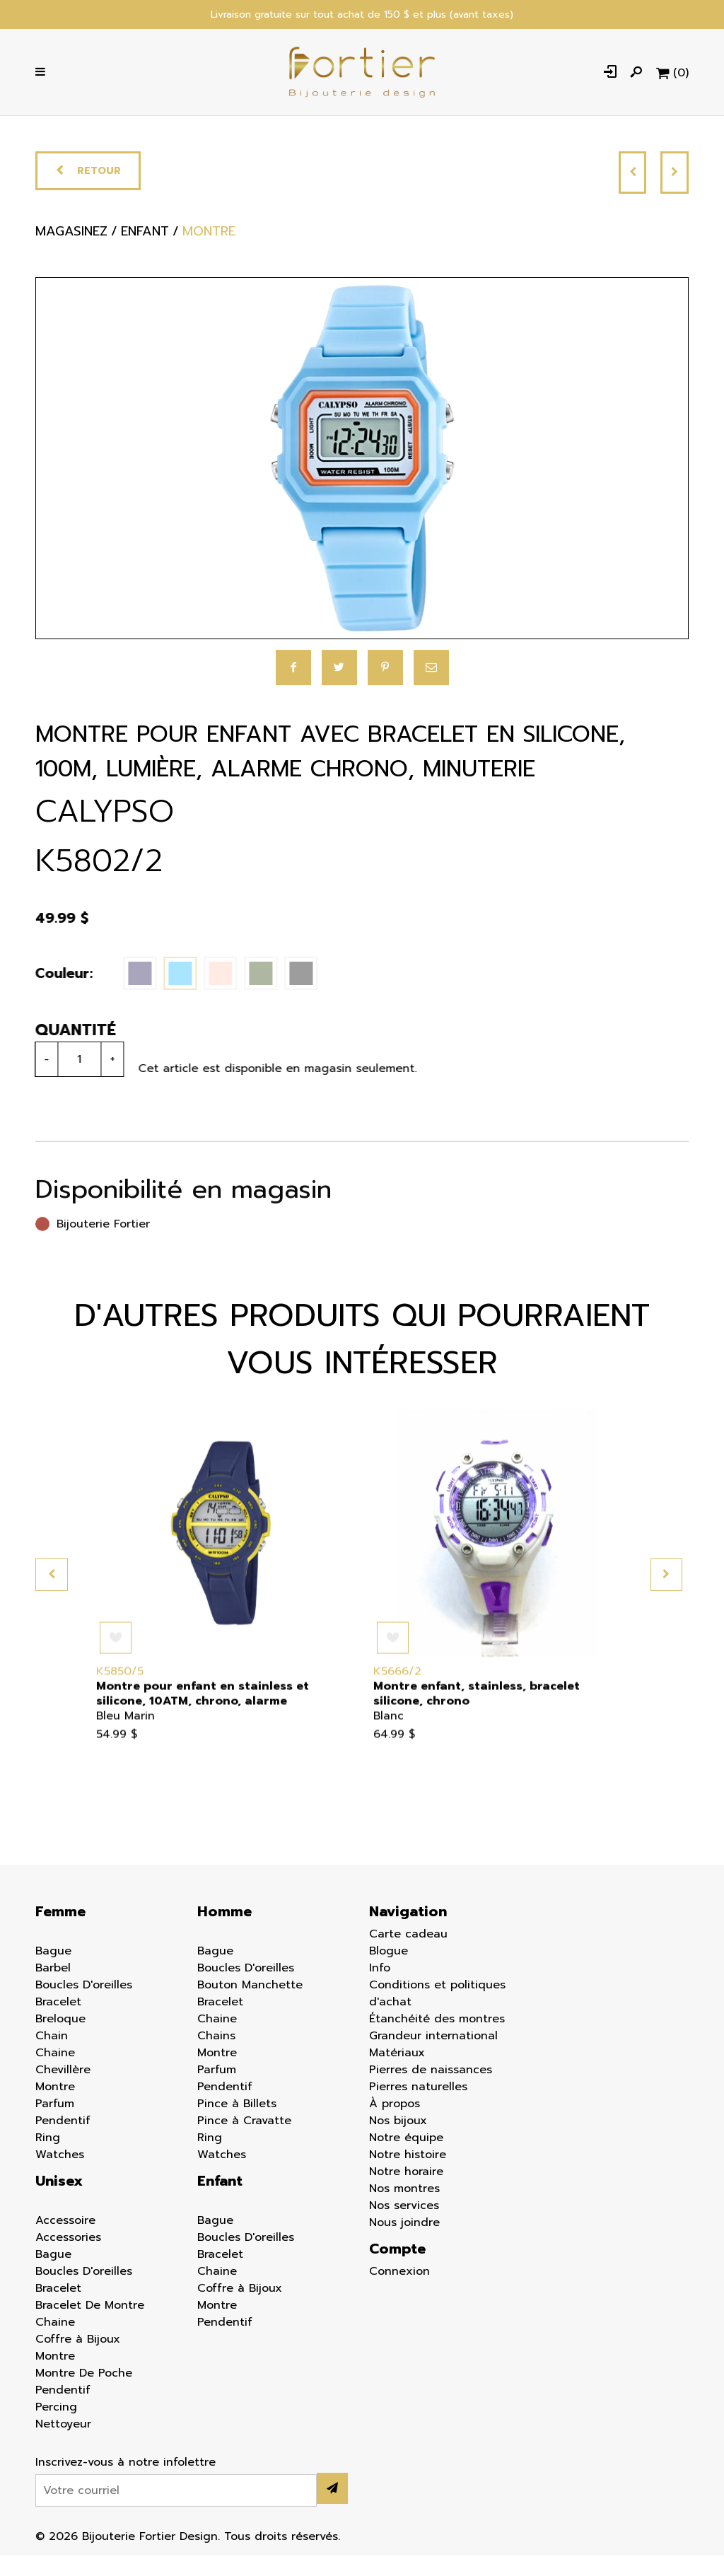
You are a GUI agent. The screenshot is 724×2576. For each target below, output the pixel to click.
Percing (56, 2427)
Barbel (53, 1988)
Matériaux (397, 2073)
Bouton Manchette (250, 2005)
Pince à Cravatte (244, 2141)
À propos (394, 2124)
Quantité (62, 1050)
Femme (60, 1931)
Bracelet (58, 2022)
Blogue (388, 1971)
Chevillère (62, 2090)
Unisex (59, 2201)
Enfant (220, 2201)
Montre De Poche (83, 2393)
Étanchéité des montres (437, 2039)
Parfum (54, 2124)
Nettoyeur (63, 2444)
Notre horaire (406, 2192)
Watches (59, 2175)
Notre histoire (407, 2175)
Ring (47, 2158)
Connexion (399, 2291)
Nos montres (404, 2209)
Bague (53, 1971)
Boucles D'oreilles (83, 2005)
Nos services (404, 2225)
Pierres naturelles (418, 2107)
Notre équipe (406, 2158)
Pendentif (62, 2141)
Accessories (68, 2257)
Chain (51, 2056)
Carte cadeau (408, 1954)
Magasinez (73, 256)
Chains (216, 2056)
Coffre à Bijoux (77, 2359)
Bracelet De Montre (89, 2325)
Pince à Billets (236, 2124)
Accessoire (65, 2240)
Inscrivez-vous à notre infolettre (125, 2482)
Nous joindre (404, 2242)
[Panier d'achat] (671, 78)
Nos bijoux (398, 2141)
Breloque (60, 2039)
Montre (55, 2107)
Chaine (55, 2073)
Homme (224, 1931)
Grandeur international (433, 2056)
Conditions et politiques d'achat (437, 2014)
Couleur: (51, 994)
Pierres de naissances (430, 2090)
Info (379, 1988)
